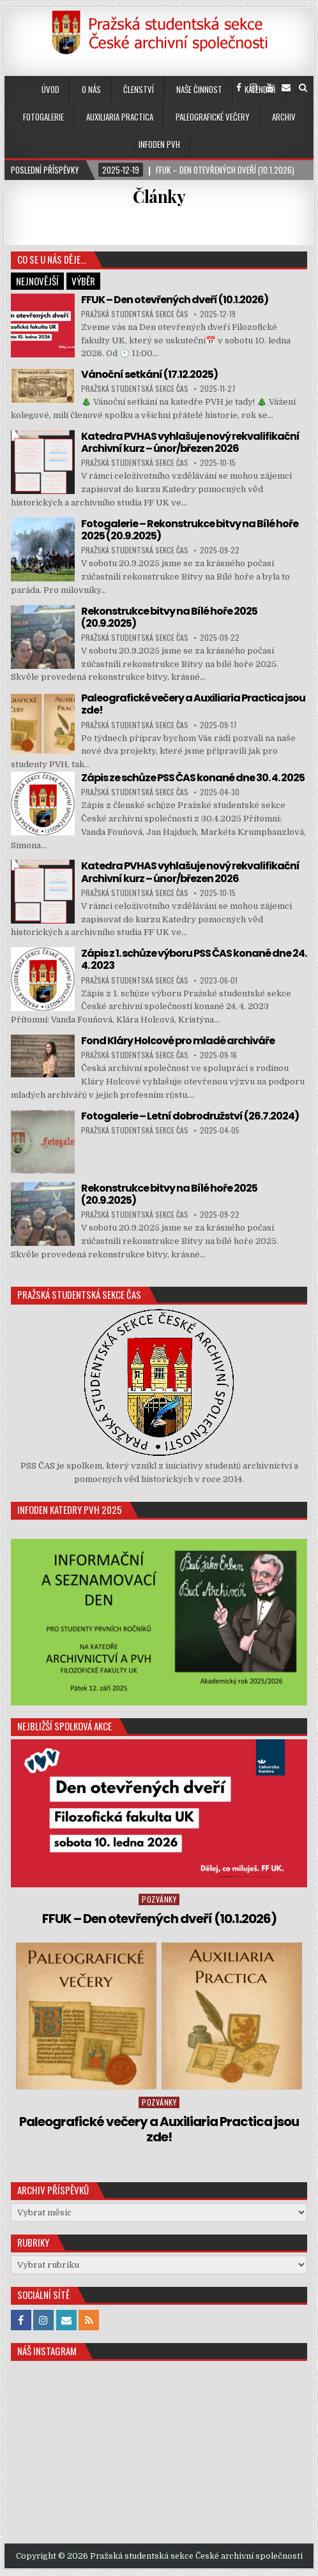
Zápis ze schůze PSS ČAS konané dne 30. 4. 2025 (193, 777)
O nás (91, 89)
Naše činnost (199, 89)
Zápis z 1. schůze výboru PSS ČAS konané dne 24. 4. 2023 (194, 959)
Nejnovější (37, 281)
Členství (138, 89)
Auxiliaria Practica (119, 116)
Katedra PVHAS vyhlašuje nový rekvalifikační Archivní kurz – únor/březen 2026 (190, 442)
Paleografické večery (213, 116)
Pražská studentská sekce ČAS (134, 313)
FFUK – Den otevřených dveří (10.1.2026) (174, 299)
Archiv (284, 116)
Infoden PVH (159, 144)
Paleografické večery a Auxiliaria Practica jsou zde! (193, 704)
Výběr (83, 281)
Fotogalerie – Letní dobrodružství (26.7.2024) (190, 1116)
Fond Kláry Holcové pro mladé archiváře (178, 1040)
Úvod (50, 89)
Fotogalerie (43, 116)
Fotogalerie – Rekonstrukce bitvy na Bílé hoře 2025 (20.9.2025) (189, 529)
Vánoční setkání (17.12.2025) (149, 374)
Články (159, 196)
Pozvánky (159, 1899)
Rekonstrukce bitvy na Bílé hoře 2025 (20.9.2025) (169, 617)
